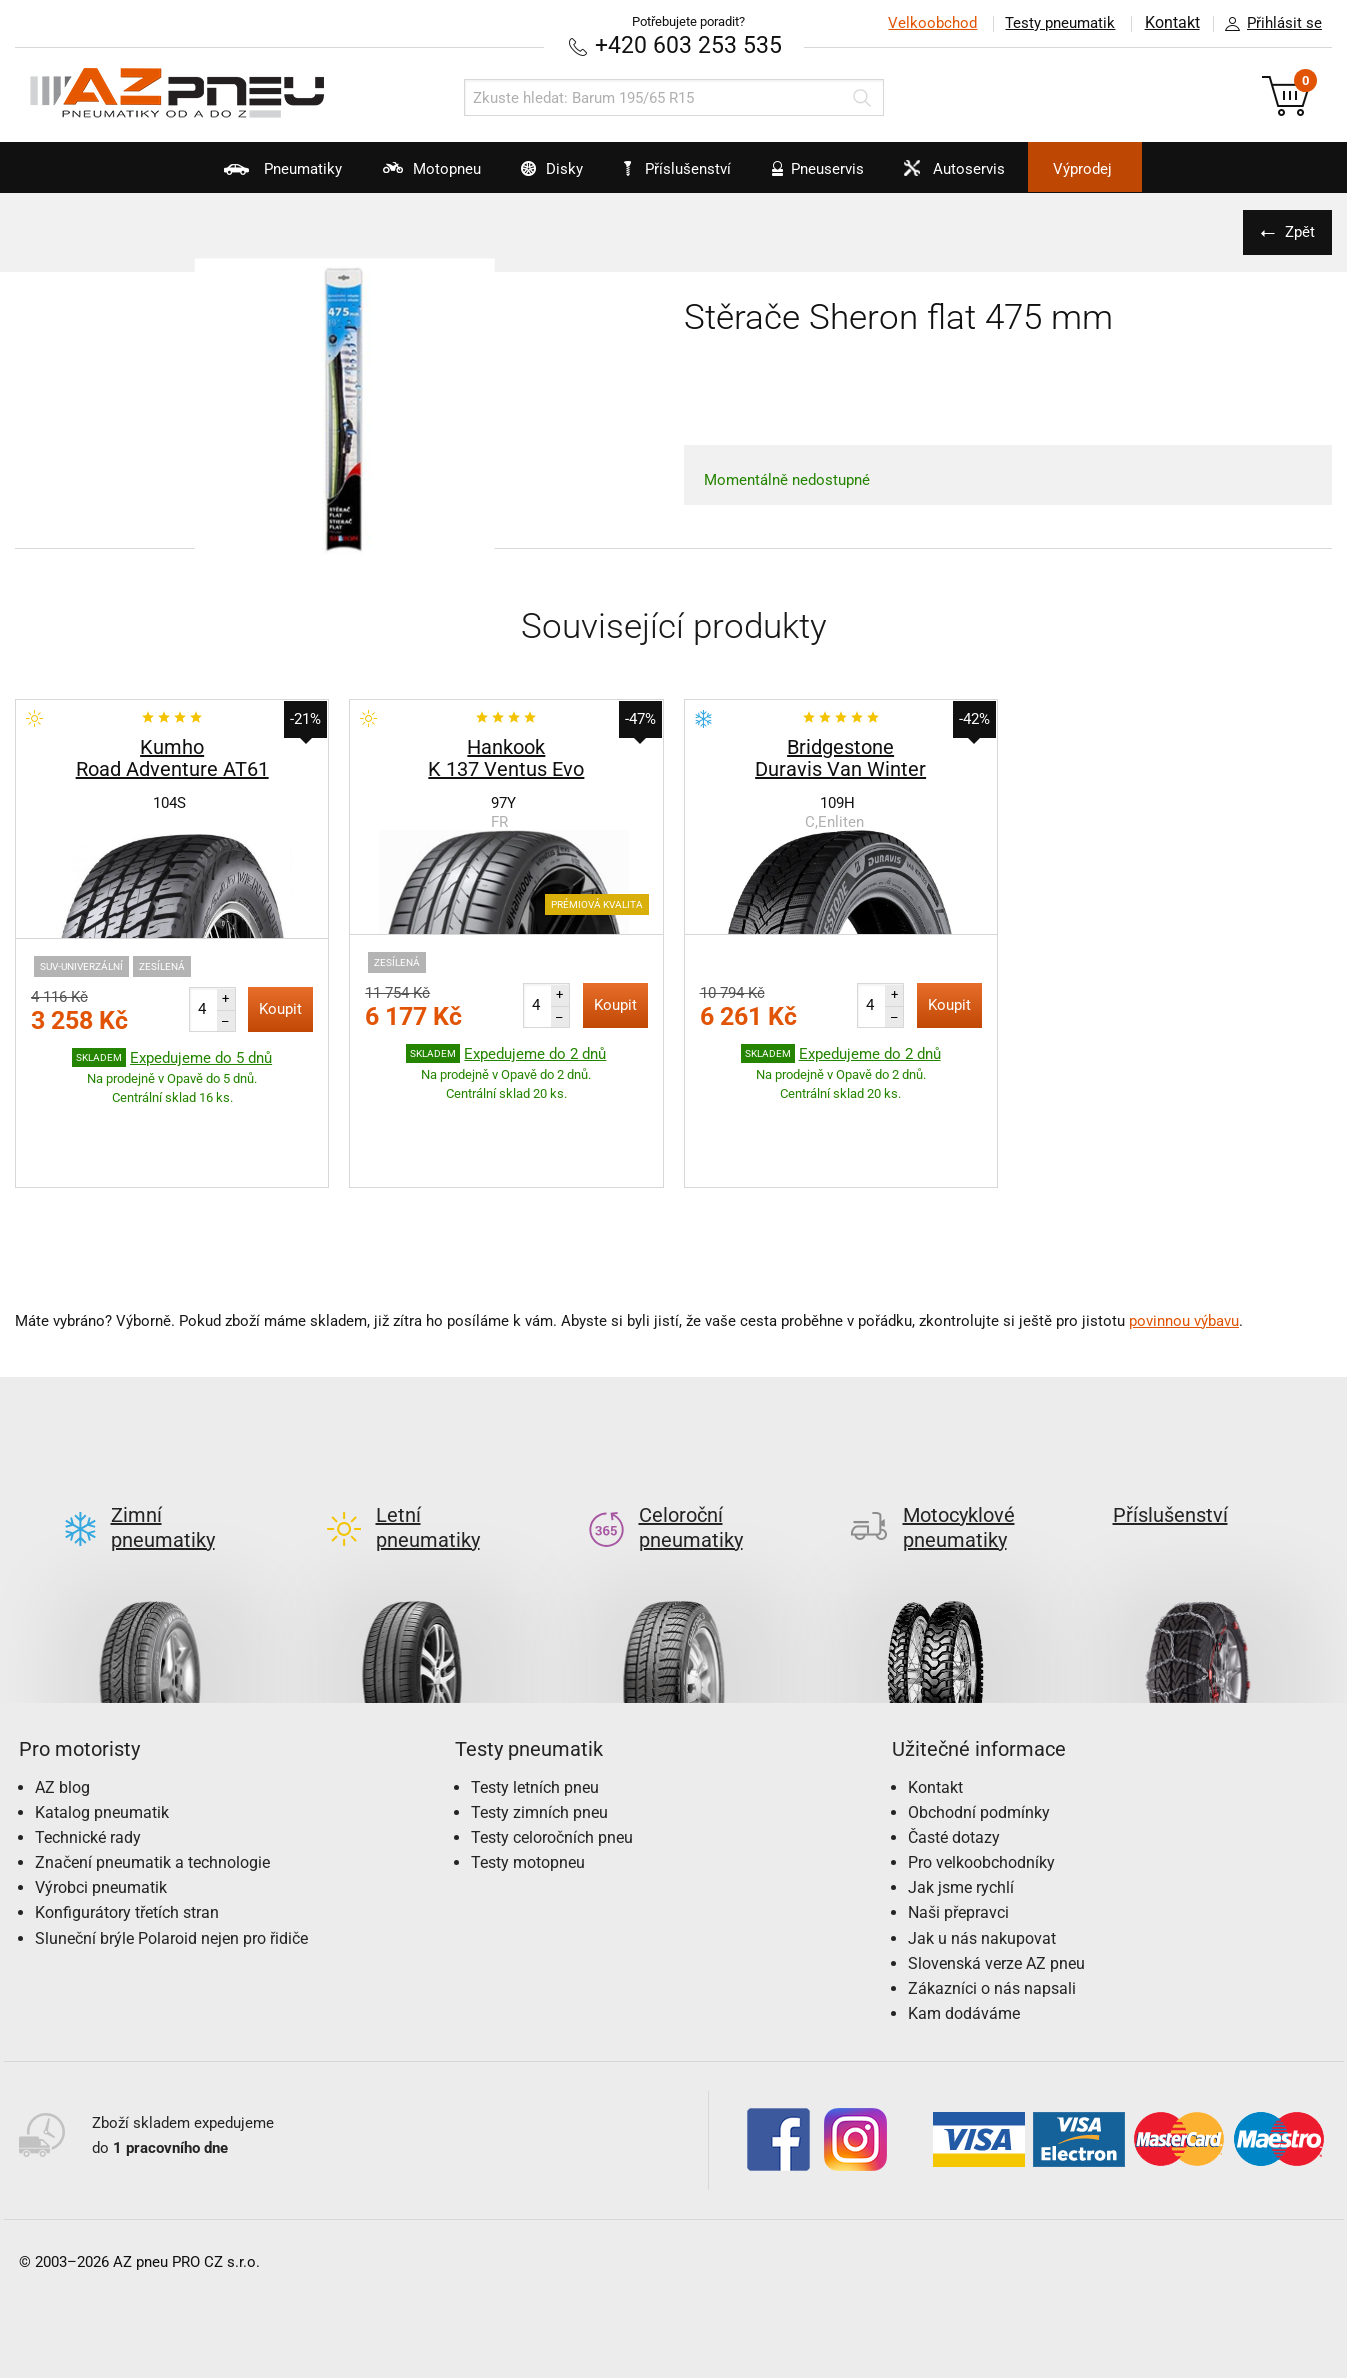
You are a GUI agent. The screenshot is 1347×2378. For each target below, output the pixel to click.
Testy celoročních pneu (552, 1742)
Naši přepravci (958, 1818)
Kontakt (1171, 23)
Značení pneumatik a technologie (152, 1768)
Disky (532, 176)
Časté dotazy (954, 1742)
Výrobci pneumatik (101, 1793)
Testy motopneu (528, 1768)
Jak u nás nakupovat (982, 1843)
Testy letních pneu (535, 1692)
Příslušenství (684, 169)
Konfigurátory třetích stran (127, 1818)
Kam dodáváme (964, 1919)
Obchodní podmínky (979, 1717)
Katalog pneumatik (102, 1717)
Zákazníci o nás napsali (992, 1894)
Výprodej (1125, 169)
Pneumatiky (234, 176)
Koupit (280, 1008)
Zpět (1297, 231)
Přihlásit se (1268, 24)
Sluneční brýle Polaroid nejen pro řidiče (171, 1843)
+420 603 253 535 (689, 44)
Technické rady (88, 1742)
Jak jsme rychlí (961, 1793)
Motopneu (397, 176)
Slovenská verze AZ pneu (996, 1868)
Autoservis (978, 176)
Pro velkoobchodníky (981, 1768)
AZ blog (62, 1692)
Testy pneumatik (1058, 23)
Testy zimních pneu (539, 1717)
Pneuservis (826, 176)
